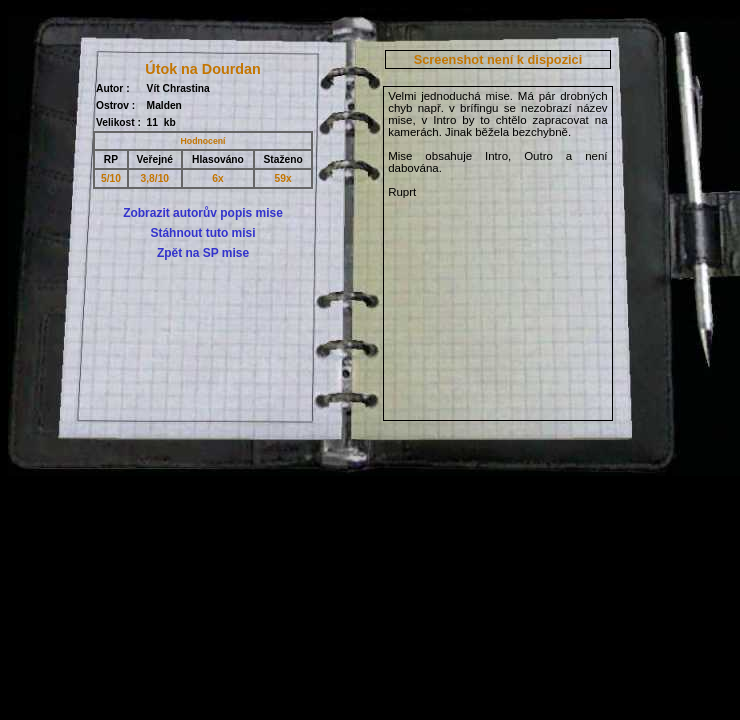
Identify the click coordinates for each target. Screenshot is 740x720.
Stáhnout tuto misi (202, 233)
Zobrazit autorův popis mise (203, 213)
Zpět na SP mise (203, 253)
